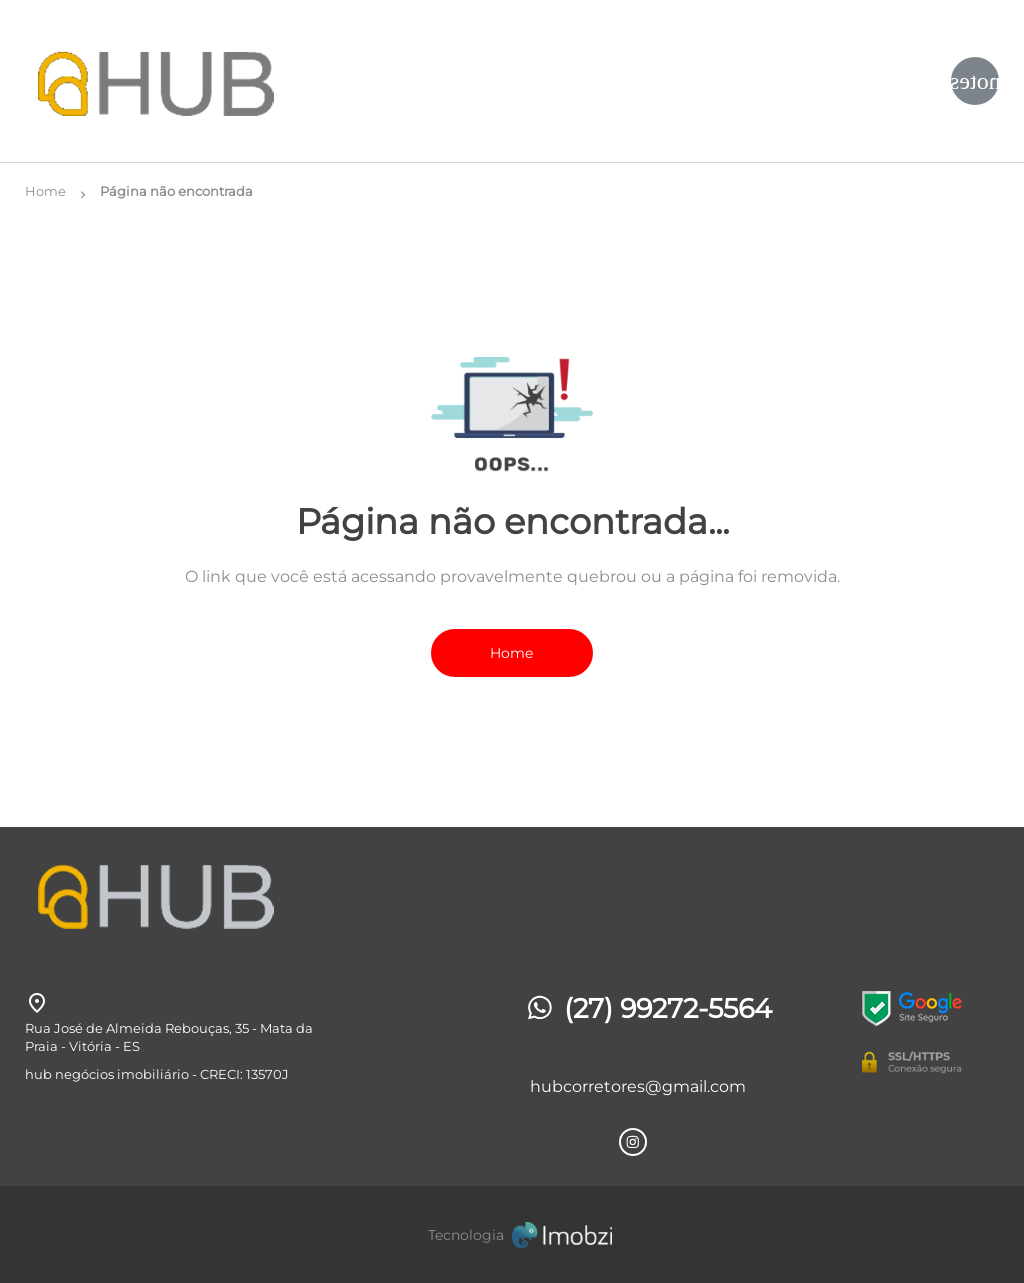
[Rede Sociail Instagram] (633, 1142)
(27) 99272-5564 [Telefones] (647, 1008)
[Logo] (187, 81)
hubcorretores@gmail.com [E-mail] (638, 1086)
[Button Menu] (975, 81)
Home (511, 653)
